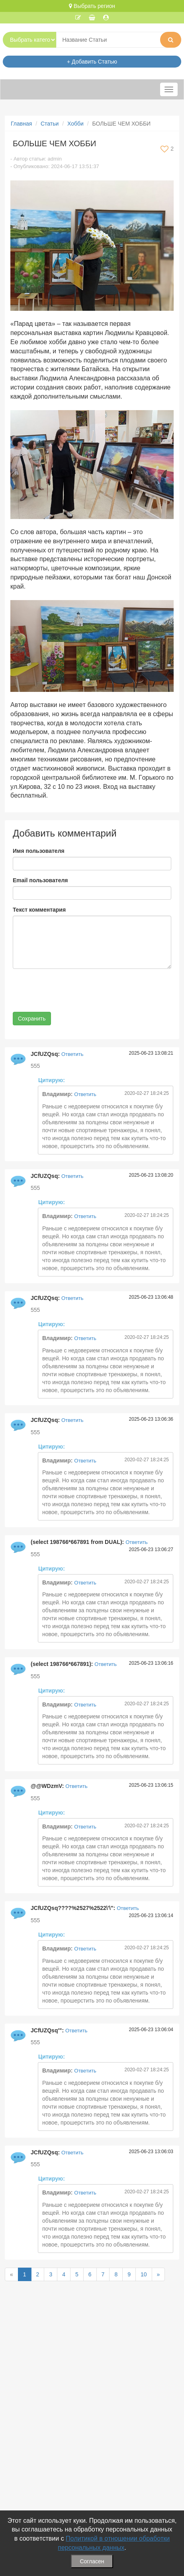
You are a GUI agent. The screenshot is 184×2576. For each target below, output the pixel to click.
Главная (21, 123)
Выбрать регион (92, 6)
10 (144, 2274)
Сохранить (32, 1018)
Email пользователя (40, 880)
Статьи (50, 123)
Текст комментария (39, 909)
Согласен (92, 2561)
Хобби (75, 123)
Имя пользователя (39, 851)
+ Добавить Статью (92, 61)
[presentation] (73, 990)
